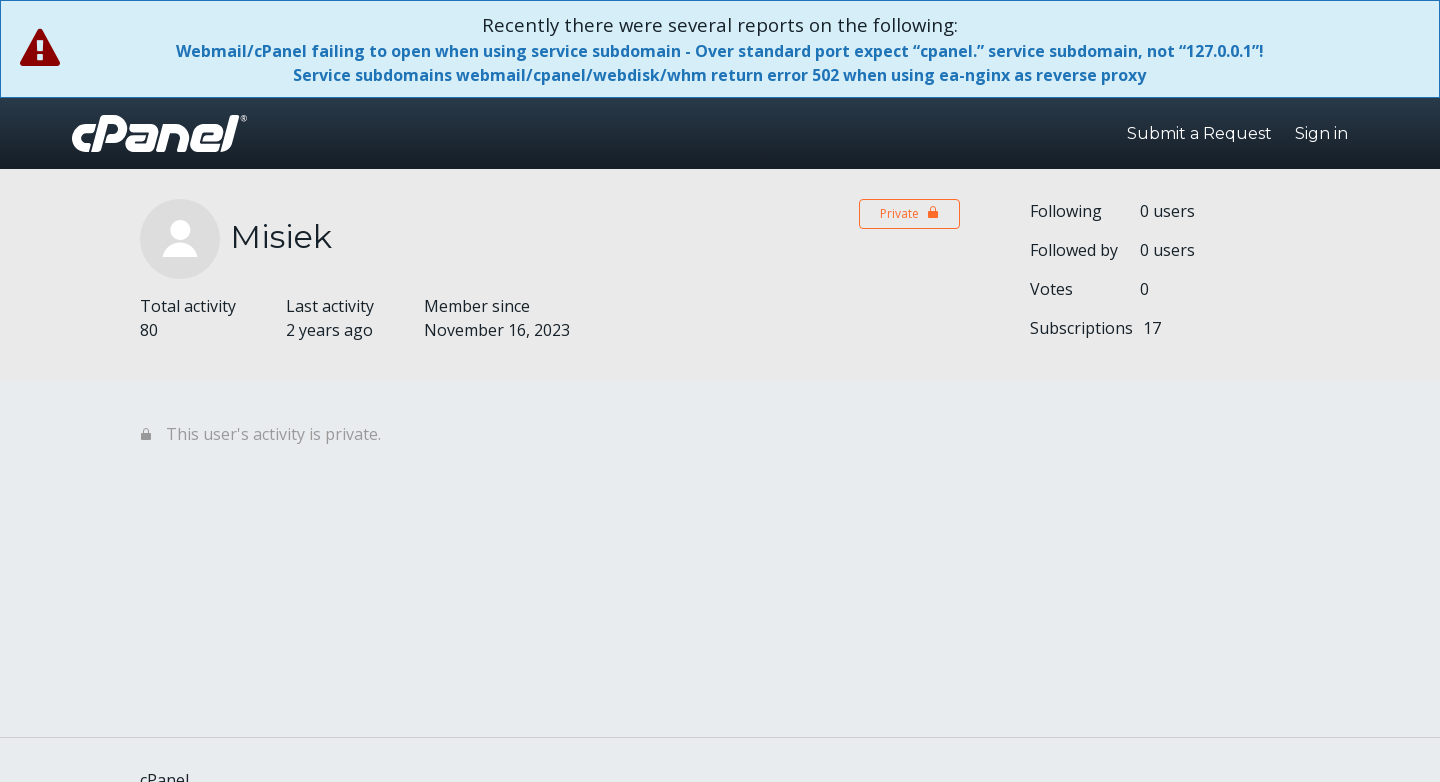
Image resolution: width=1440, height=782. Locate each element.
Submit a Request (1199, 133)
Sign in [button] (1321, 133)
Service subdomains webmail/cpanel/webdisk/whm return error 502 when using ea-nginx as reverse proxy (719, 75)
